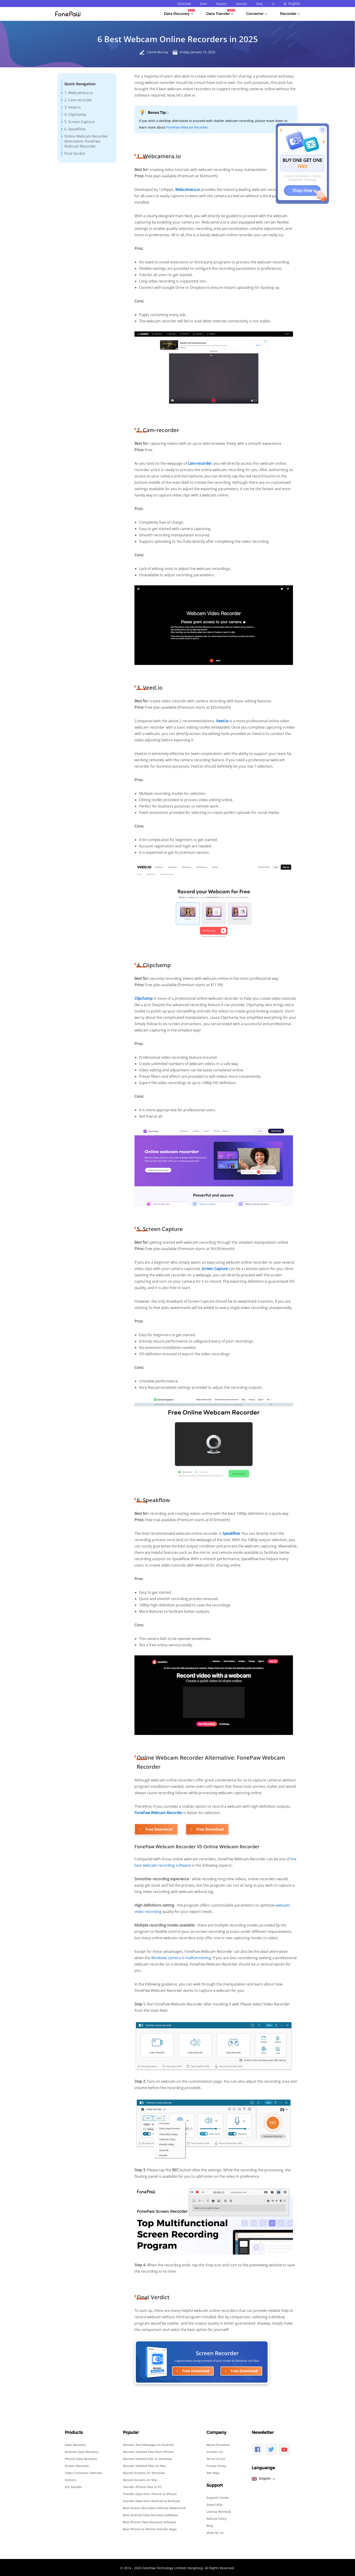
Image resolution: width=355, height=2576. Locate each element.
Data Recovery (75, 2444)
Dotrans (70, 2479)
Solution (241, 3)
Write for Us (214, 2532)
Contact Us (214, 2451)
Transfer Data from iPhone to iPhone (150, 2493)
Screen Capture (214, 1268)
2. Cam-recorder (78, 99)
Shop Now (302, 190)
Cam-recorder (200, 463)
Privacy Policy (216, 2465)
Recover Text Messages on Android (148, 2444)
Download (184, 3)
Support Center (217, 2496)
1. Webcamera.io (78, 92)
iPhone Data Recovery (81, 2458)
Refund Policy (216, 2518)
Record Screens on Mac (140, 2479)
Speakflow (231, 1533)
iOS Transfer (73, 2486)
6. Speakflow (74, 128)
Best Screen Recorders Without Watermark (154, 2507)
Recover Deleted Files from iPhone (148, 2451)
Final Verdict (74, 153)
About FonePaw (218, 2444)
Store (203, 3)
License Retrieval (218, 2511)
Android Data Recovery (81, 2451)
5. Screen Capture (79, 121)
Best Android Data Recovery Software (150, 2514)
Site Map (212, 2472)
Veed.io (222, 720)
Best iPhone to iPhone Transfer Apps (150, 2528)
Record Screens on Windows (144, 2472)
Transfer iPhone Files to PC (142, 2486)
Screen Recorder (77, 2465)
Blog (259, 3)
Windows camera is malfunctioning (181, 1956)
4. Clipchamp (75, 114)
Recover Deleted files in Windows (147, 2458)
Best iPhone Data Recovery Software (149, 2521)
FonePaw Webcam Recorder (187, 127)
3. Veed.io (72, 107)
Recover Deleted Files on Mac (144, 2465)
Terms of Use (215, 2458)
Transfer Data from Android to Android (151, 2500)
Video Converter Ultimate (83, 2472)
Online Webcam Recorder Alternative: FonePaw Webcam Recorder (86, 141)
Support (221, 3)
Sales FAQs (214, 2503)
